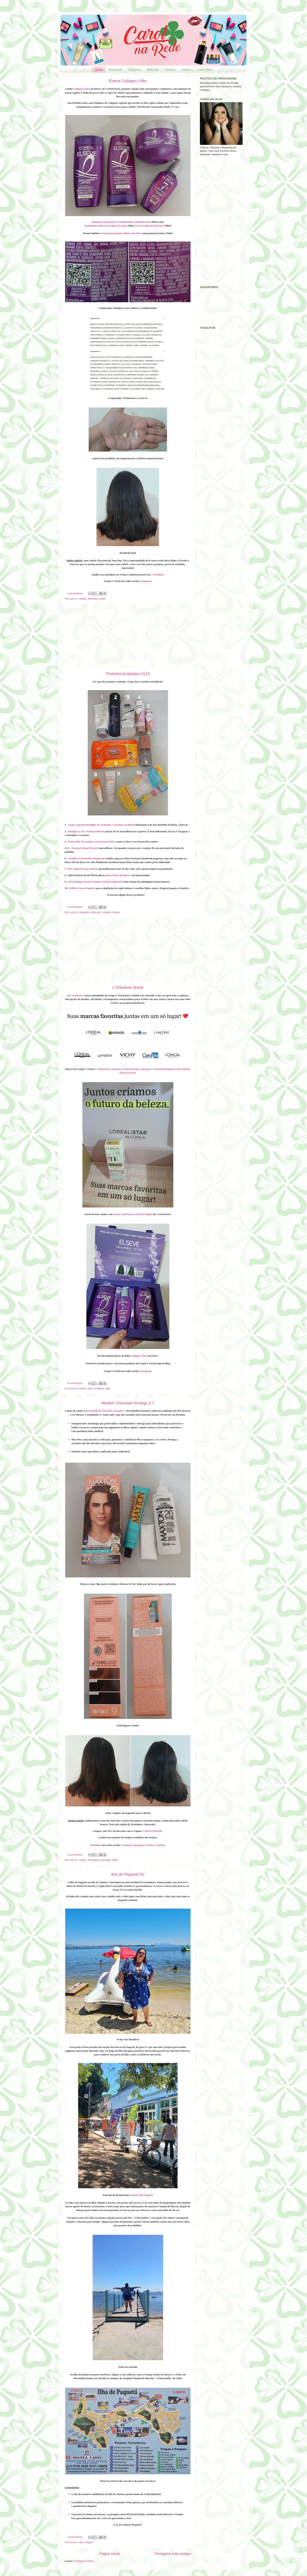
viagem (89, 2542)
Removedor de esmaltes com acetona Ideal (91, 841)
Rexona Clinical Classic (84, 848)
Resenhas (115, 69)
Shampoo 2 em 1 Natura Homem (86, 831)
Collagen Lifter (81, 88)
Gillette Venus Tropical (81, 888)
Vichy (122, 1072)
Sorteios (170, 69)
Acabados (84, 912)
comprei (106, 912)
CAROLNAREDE (152, 1830)
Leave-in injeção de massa (149, 225)
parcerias (105, 1860)
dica (90, 1388)
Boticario (96, 912)
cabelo (82, 598)
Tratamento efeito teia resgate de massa (105, 225)
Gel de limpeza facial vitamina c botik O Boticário (95, 881)
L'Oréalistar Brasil (127, 987)
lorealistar (93, 598)
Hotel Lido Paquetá (142, 2195)
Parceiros (134, 69)
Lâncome (145, 1069)
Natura (116, 912)
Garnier (115, 1069)
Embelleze (95, 1845)
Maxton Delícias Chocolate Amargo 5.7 (105, 1410)
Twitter (151, 1845)
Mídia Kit (152, 69)
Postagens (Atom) (84, 2561)
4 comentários (75, 907)
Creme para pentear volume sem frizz (120, 233)
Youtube (160, 1845)
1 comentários (75, 593)
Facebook (126, 1845)
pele (108, 1388)
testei (103, 598)
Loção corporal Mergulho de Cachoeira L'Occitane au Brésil (101, 824)
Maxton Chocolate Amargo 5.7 (127, 1403)
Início (99, 69)
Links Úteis (205, 69)
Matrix (186, 1069)
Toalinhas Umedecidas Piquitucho (86, 858)
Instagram (146, 581)
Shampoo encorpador (103, 221)
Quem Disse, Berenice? (117, 875)
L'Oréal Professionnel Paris (166, 1069)
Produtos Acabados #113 (128, 674)
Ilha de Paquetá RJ (127, 1874)
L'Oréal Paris (102, 1069)
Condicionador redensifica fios (133, 221)
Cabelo (186, 69)
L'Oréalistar (157, 574)
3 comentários (75, 1854)
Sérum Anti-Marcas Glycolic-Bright (132, 1214)
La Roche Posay (129, 1069)
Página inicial (109, 2554)
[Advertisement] (127, 636)
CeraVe (132, 1072)
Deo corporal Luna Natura (82, 868)
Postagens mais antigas (172, 2554)
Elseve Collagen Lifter (128, 81)
